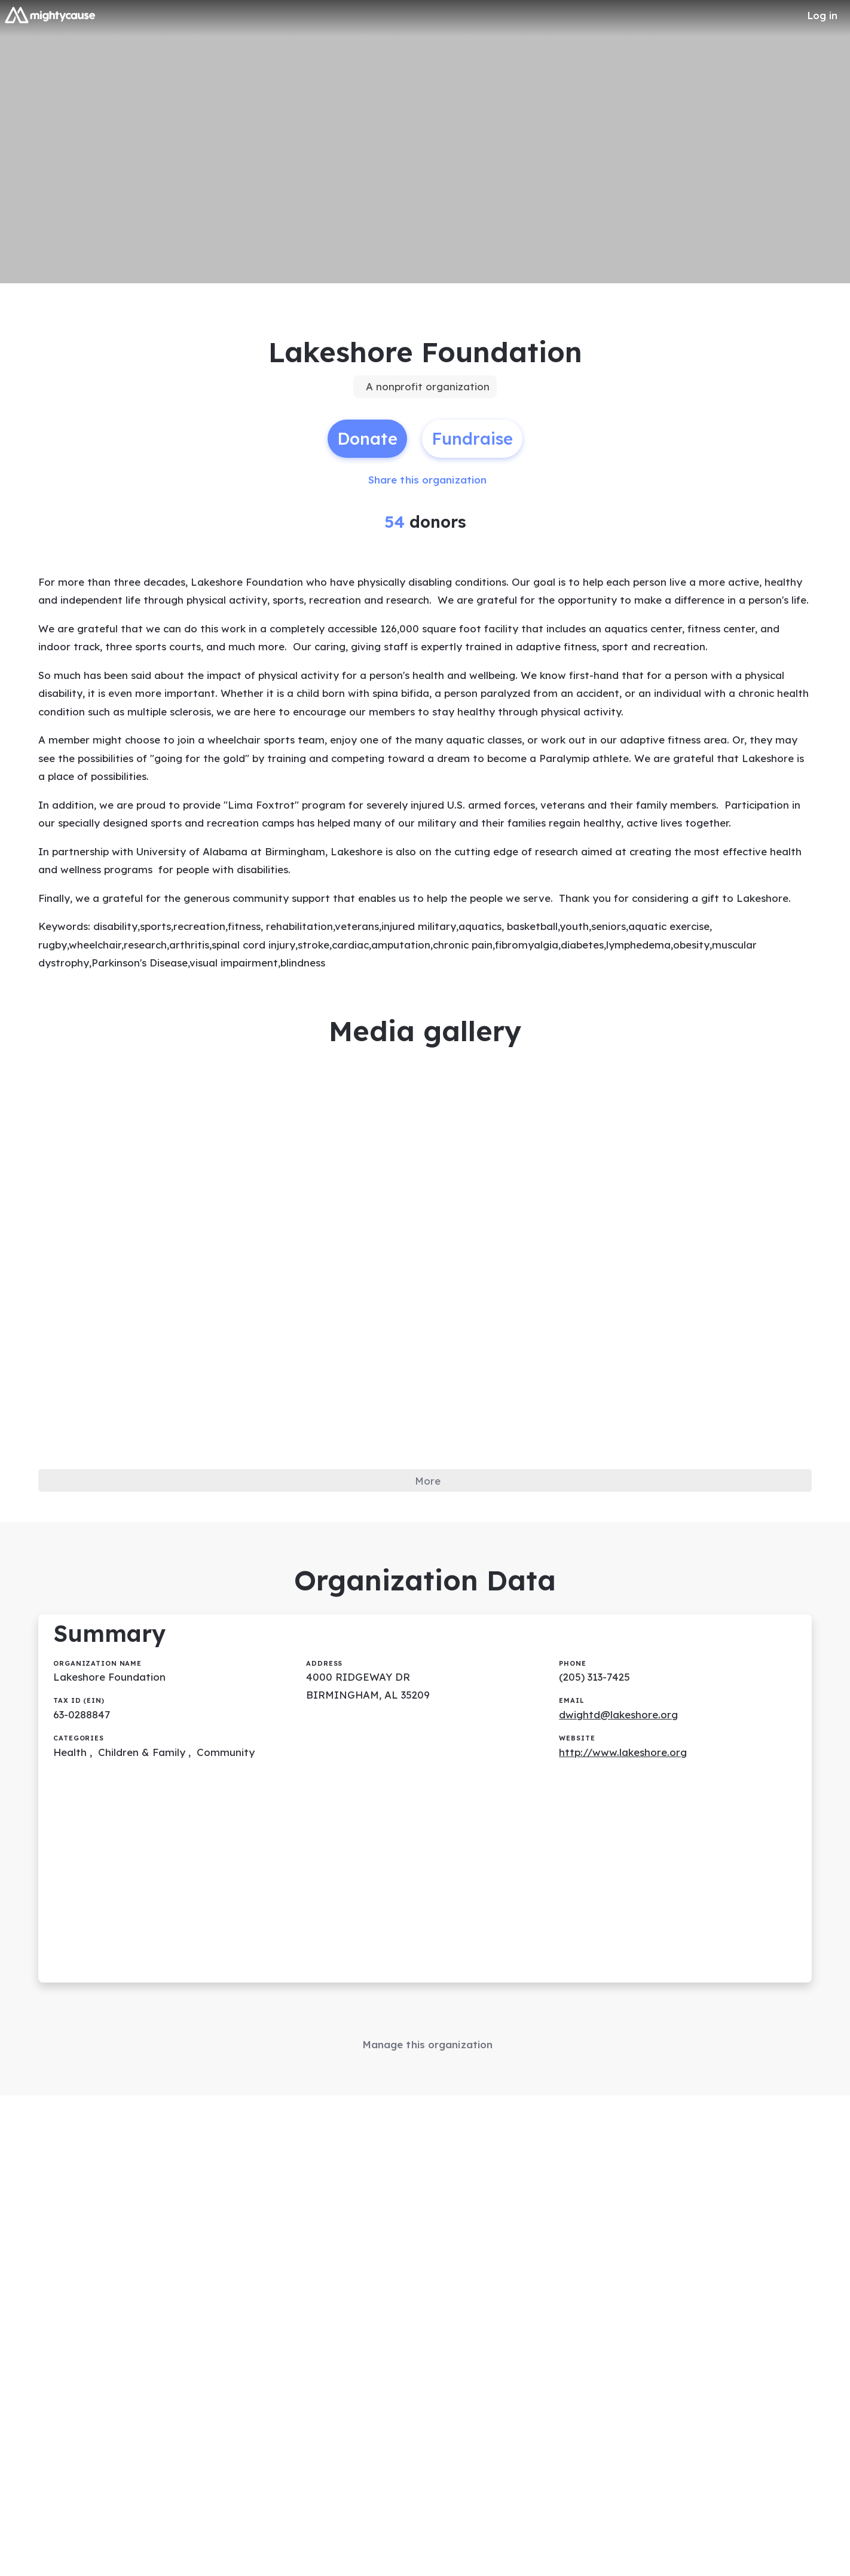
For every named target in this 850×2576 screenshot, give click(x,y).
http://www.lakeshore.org (626, 1870)
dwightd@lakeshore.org (621, 1831)
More (428, 1583)
